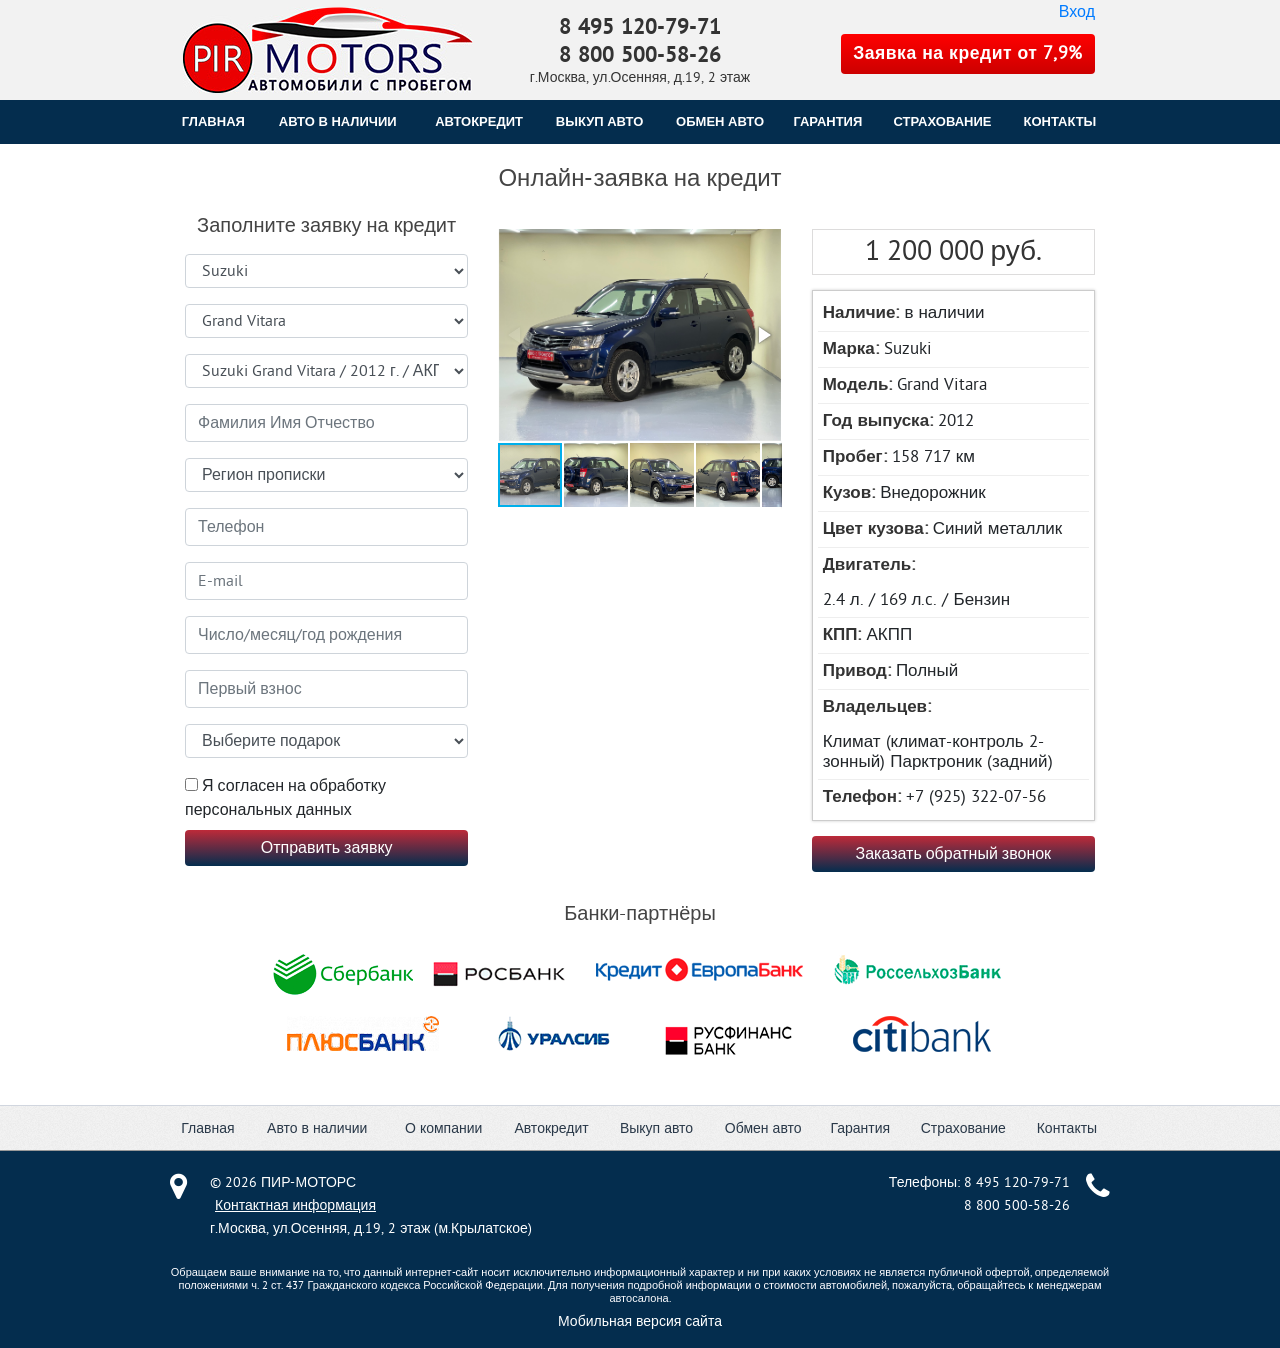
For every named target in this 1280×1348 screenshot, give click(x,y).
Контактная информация (295, 1205)
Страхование (963, 1128)
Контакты (1067, 1128)
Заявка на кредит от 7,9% (968, 53)
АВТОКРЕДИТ (479, 121)
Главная (213, 121)
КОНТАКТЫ (1059, 121)
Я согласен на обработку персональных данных (285, 798)
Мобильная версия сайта (640, 1321)
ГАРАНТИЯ (827, 121)
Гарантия (860, 1128)
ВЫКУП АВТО (599, 121)
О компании (443, 1128)
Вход (1077, 12)
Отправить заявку (327, 848)
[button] (637, 337)
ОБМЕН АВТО (720, 121)
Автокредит (551, 1128)
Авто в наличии (338, 121)
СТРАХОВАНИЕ (943, 121)
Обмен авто (763, 1128)
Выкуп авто (656, 1128)
